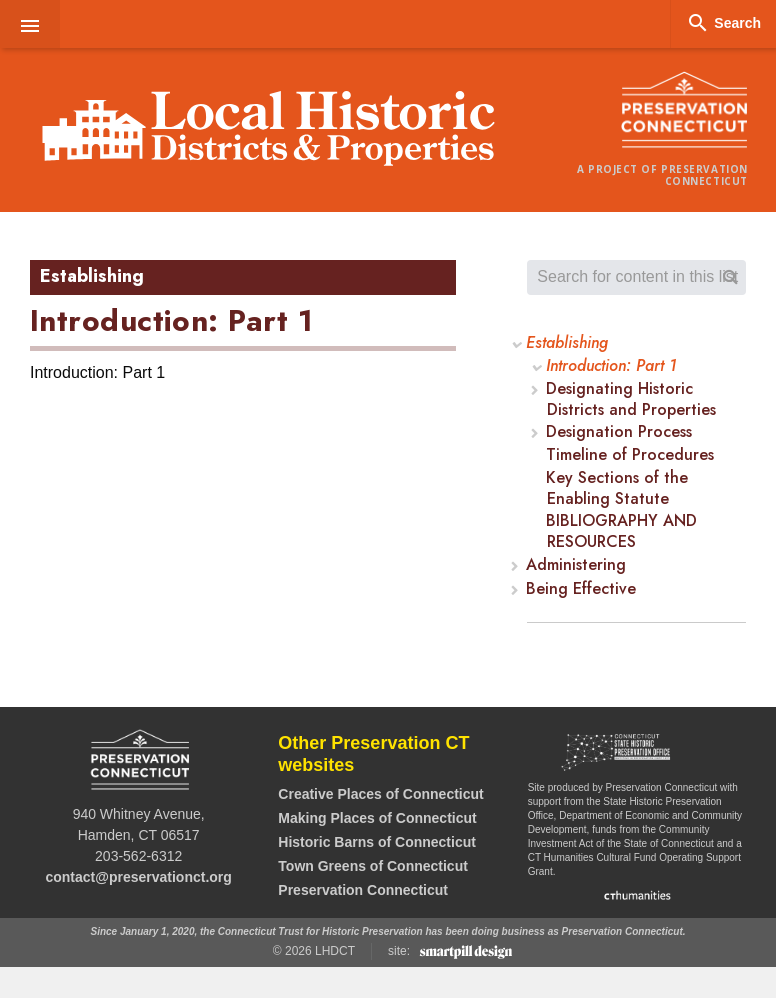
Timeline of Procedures (630, 455)
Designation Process (619, 432)
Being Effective (581, 589)
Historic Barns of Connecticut (377, 842)
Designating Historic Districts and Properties (631, 400)
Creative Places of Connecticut (380, 794)
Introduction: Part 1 (611, 366)
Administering (576, 565)
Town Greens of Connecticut (373, 866)
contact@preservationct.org (138, 877)
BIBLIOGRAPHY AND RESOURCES (621, 532)
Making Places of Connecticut (377, 818)
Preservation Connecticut (363, 890)
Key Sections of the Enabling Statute (617, 489)
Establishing (567, 343)
